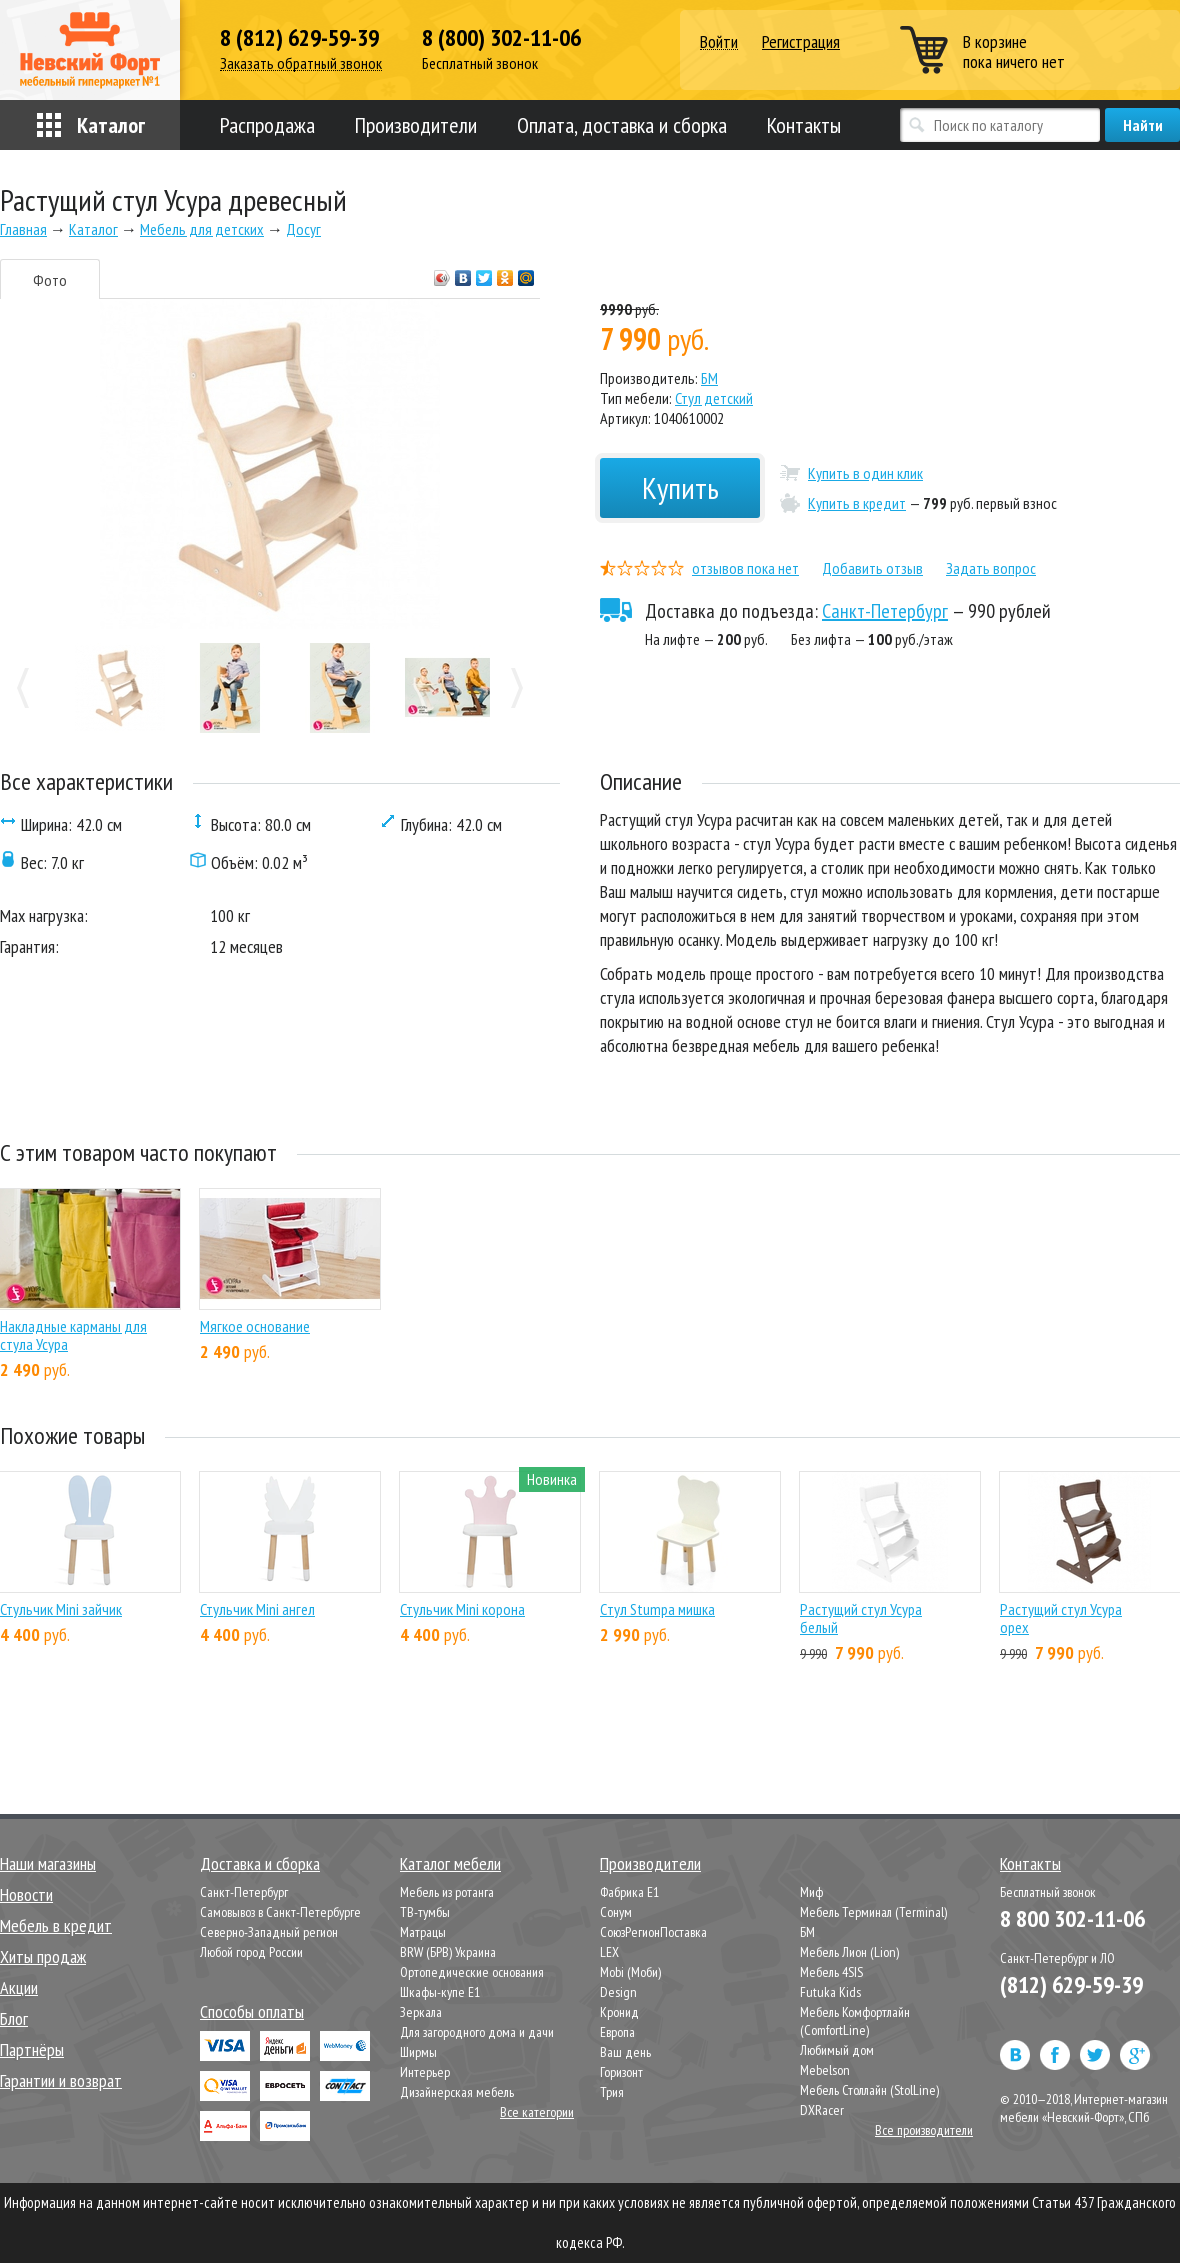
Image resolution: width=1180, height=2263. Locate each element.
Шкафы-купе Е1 (440, 1992)
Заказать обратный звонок (301, 63)
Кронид (619, 2012)
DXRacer (822, 2110)
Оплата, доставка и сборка (622, 125)
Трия (612, 2092)
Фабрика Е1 (629, 1892)
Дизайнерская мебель (457, 2092)
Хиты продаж (43, 1956)
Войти (719, 42)
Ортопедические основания (472, 1972)
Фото (50, 280)
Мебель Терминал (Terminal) (873, 1912)
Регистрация (801, 41)
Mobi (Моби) (630, 1972)
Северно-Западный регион (269, 1932)
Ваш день (625, 2052)
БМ (709, 378)
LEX (609, 1952)
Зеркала (421, 2012)
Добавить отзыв (872, 568)
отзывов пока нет (745, 568)
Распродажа (267, 125)
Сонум (616, 1912)
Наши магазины (48, 1863)
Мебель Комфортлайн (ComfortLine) (855, 2021)
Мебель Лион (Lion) (849, 1952)
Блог (14, 2018)
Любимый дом (837, 2050)
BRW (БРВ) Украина (448, 1952)
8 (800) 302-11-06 (501, 38)
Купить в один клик (865, 473)
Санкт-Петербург (885, 611)
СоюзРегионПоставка (653, 1932)
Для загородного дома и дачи (477, 2032)
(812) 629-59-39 (1071, 1984)
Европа (617, 2032)
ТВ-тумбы (425, 1912)
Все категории (537, 2112)
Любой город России (251, 1952)
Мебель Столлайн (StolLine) (869, 2090)
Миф (811, 1892)
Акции (19, 1987)
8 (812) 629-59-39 (299, 38)
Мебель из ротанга (447, 1892)
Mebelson (825, 2070)
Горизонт (621, 2072)
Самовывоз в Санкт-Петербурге (280, 1912)
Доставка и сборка (260, 1863)
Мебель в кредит (56, 1925)
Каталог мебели (450, 1863)
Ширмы (418, 2052)
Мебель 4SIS (831, 1972)
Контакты (804, 125)
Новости (26, 1894)
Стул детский (714, 398)
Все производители (924, 2130)
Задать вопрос (991, 568)
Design (618, 1992)
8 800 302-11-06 (1072, 1918)
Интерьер (425, 2072)
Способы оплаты (252, 2011)
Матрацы (423, 1932)
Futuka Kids (830, 1992)
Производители (416, 125)
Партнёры (32, 2049)
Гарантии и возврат (61, 2080)
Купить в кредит (857, 503)
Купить (680, 487)
